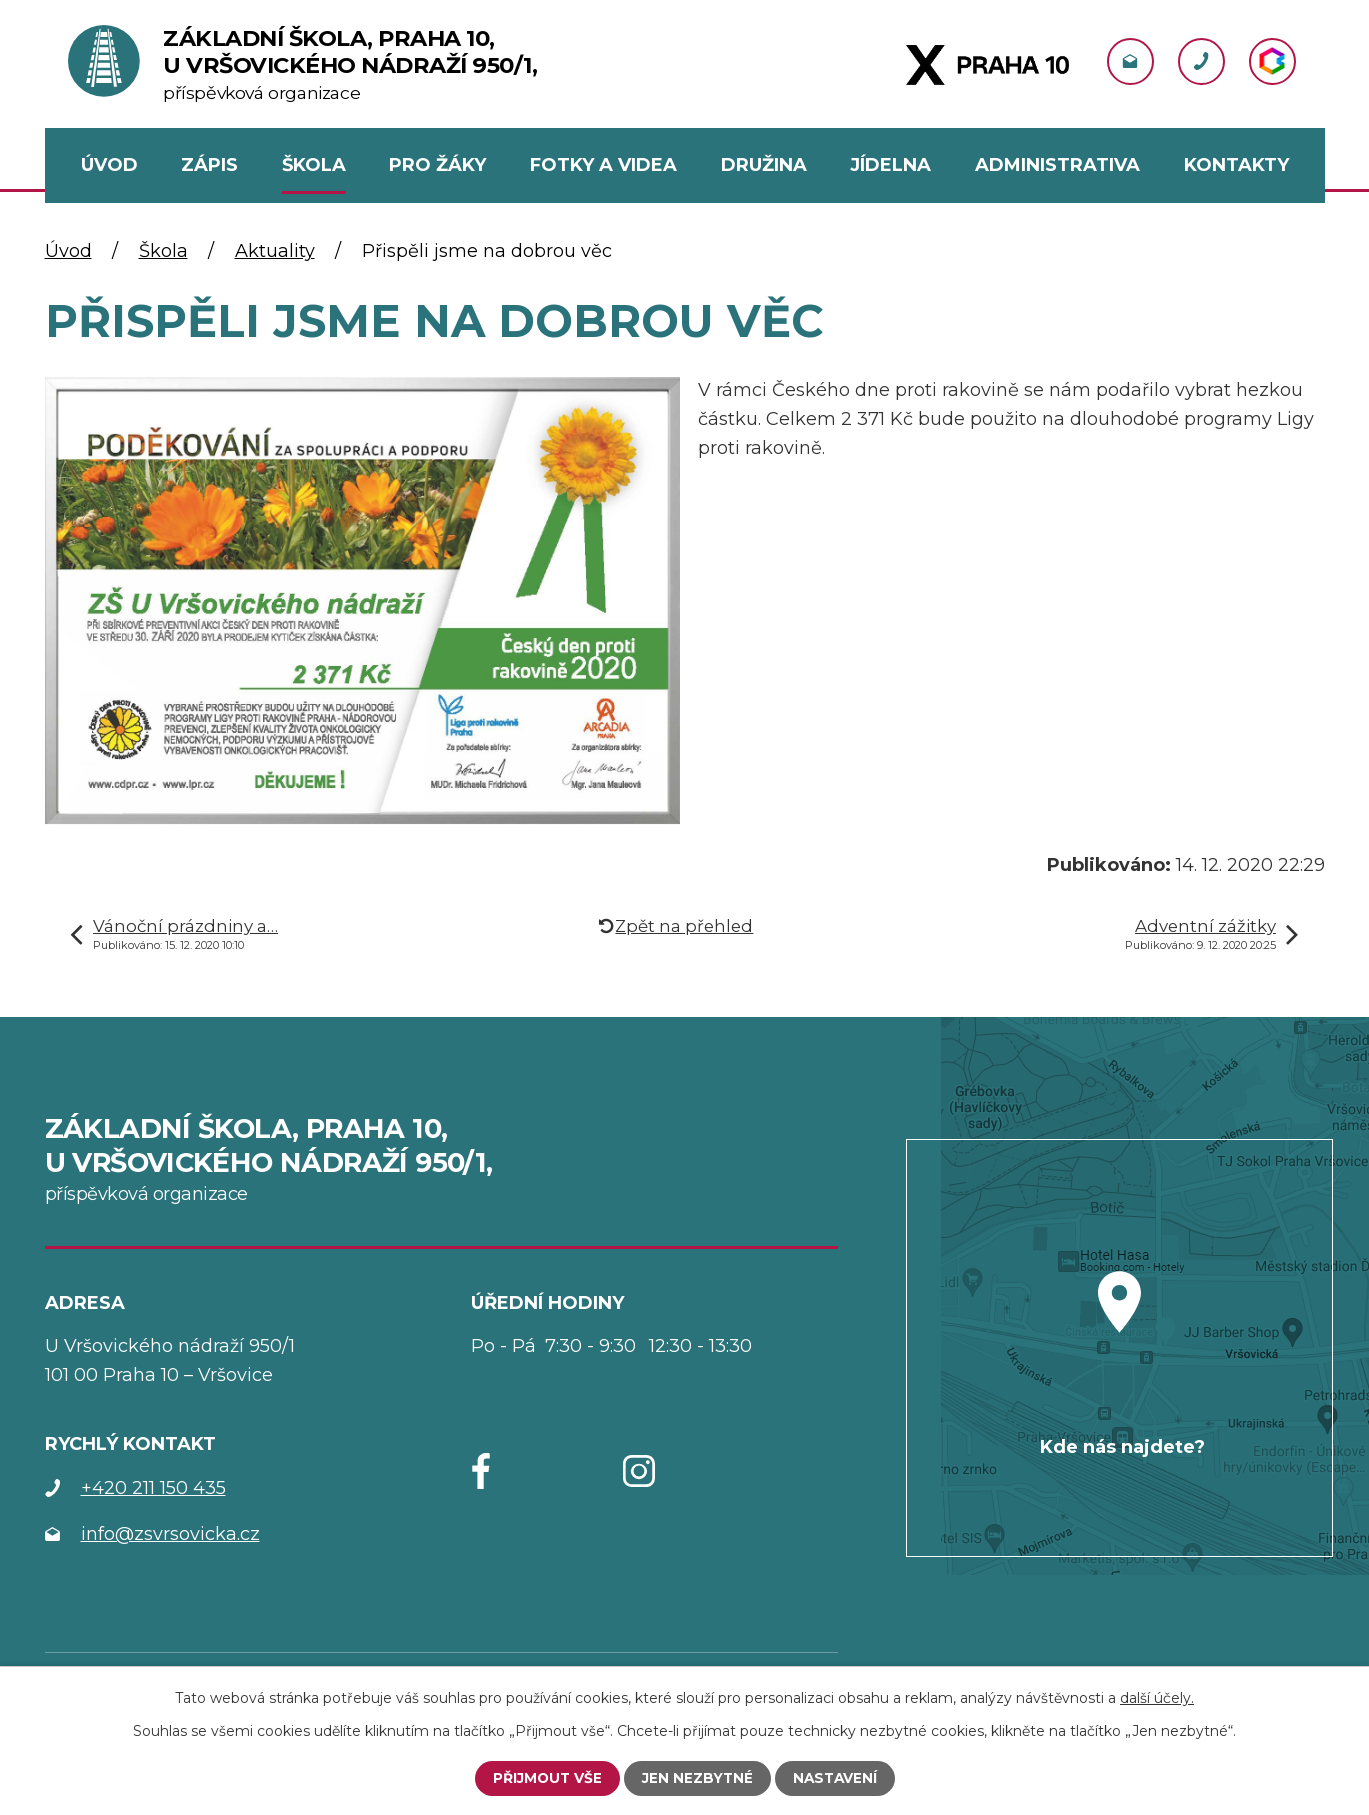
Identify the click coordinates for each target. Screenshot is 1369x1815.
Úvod (68, 251)
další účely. (1157, 1698)
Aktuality (275, 251)
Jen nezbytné (697, 1778)
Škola (163, 251)
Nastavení (836, 1778)
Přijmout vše (545, 1778)
